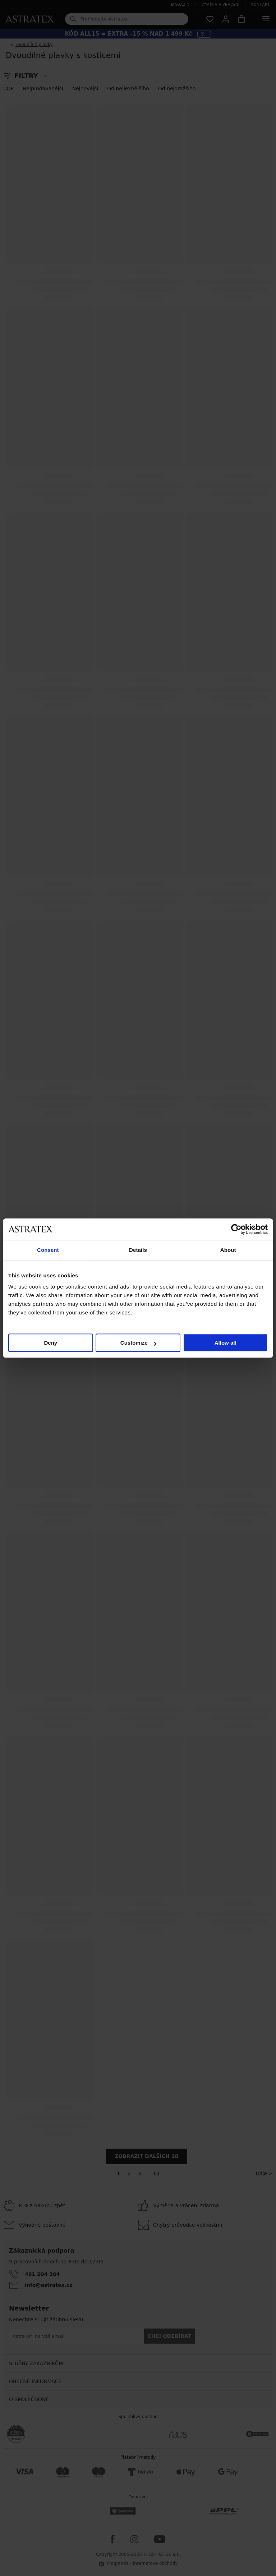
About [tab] (228, 1250)
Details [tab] (138, 1250)
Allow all (225, 1343)
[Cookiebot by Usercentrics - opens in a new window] (236, 1229)
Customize (138, 1343)
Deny (50, 1343)
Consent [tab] (48, 1250)
